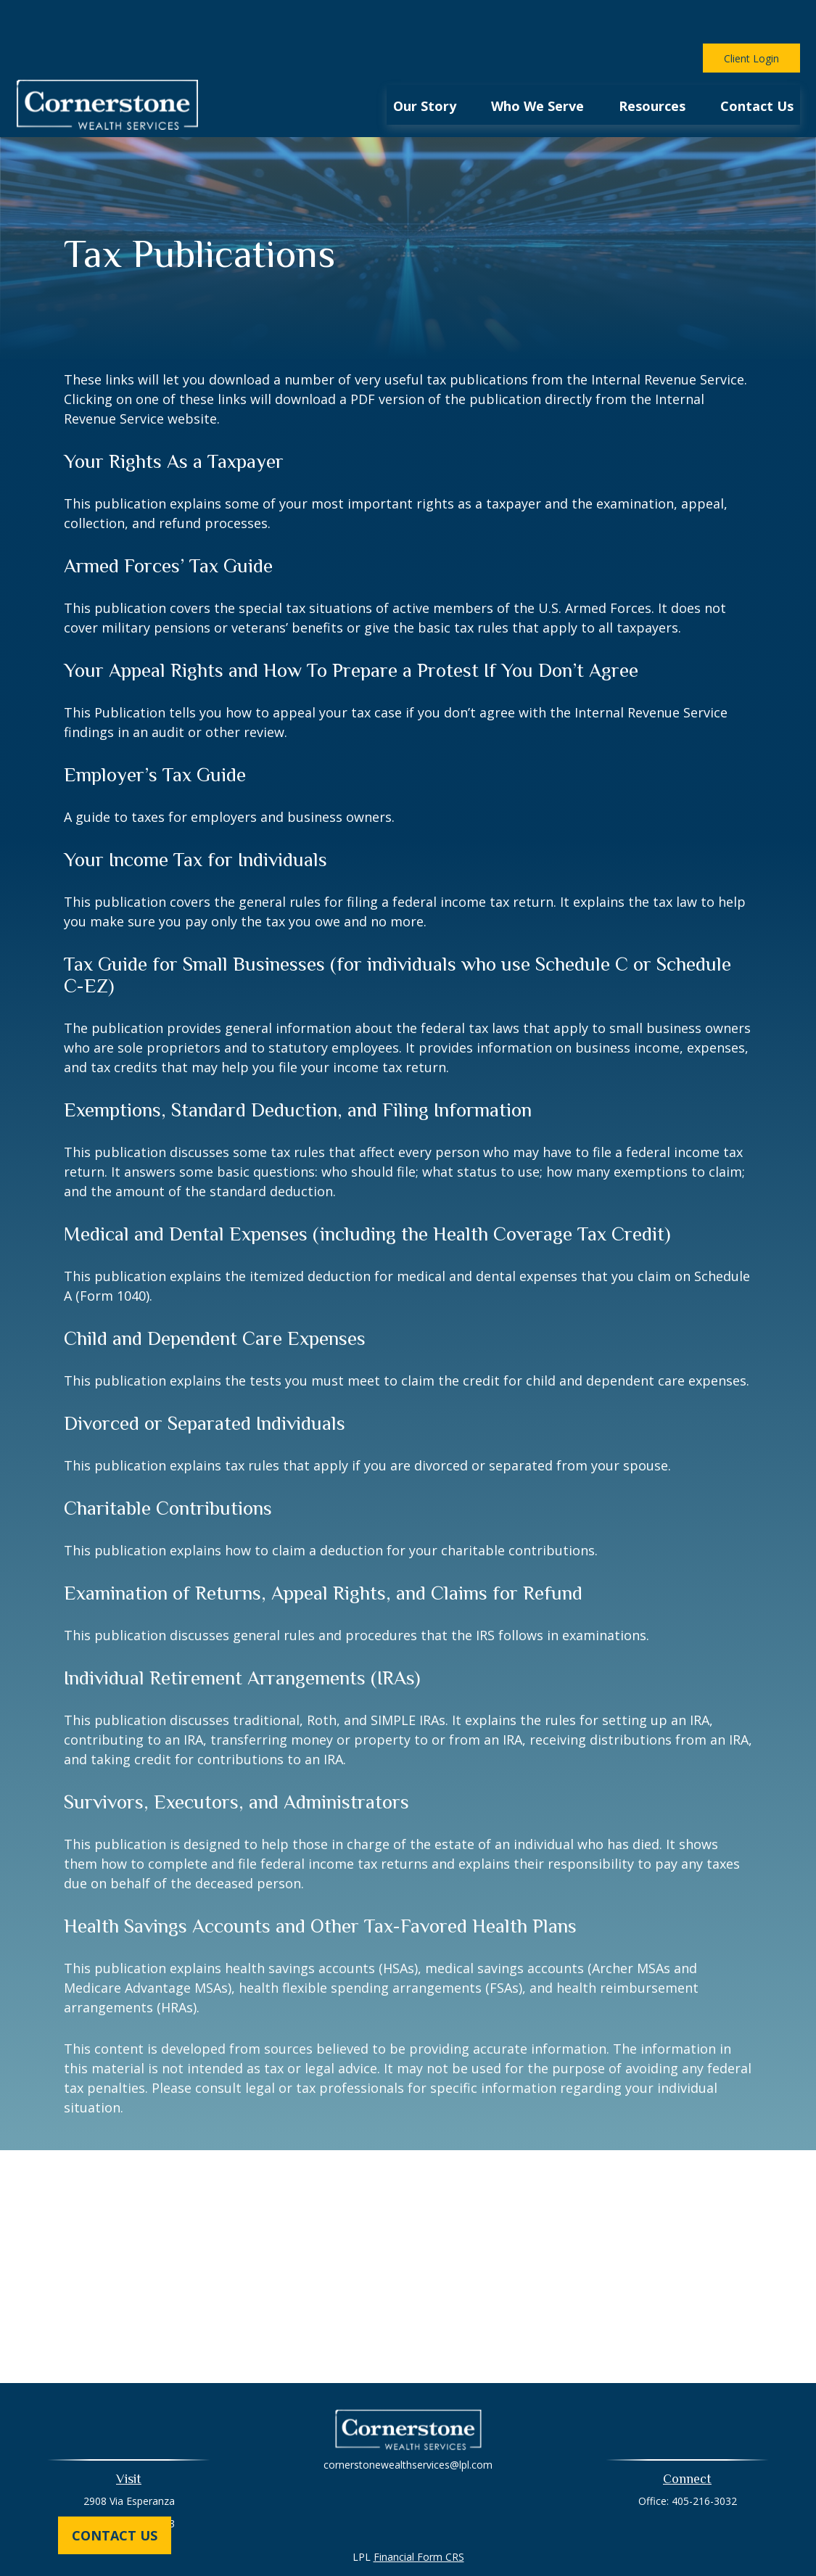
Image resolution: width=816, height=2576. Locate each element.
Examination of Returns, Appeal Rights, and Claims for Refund (323, 1549)
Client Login (751, 15)
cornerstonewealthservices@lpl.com (408, 2421)
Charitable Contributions (168, 1465)
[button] (425, 61)
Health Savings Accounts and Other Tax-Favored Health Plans (320, 1882)
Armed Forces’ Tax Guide (168, 522)
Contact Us (114, 2535)
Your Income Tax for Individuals (195, 816)
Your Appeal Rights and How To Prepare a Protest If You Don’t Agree (351, 627)
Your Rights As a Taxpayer (174, 418)
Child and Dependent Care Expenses (215, 1295)
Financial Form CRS (419, 2513)
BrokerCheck (558, 2539)
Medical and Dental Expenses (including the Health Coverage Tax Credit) (367, 1190)
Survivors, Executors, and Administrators (236, 1758)
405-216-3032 (704, 2457)
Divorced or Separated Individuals (204, 1380)
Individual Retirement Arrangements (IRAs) (242, 1634)
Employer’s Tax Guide (155, 731)
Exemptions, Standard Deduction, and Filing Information (298, 1066)
